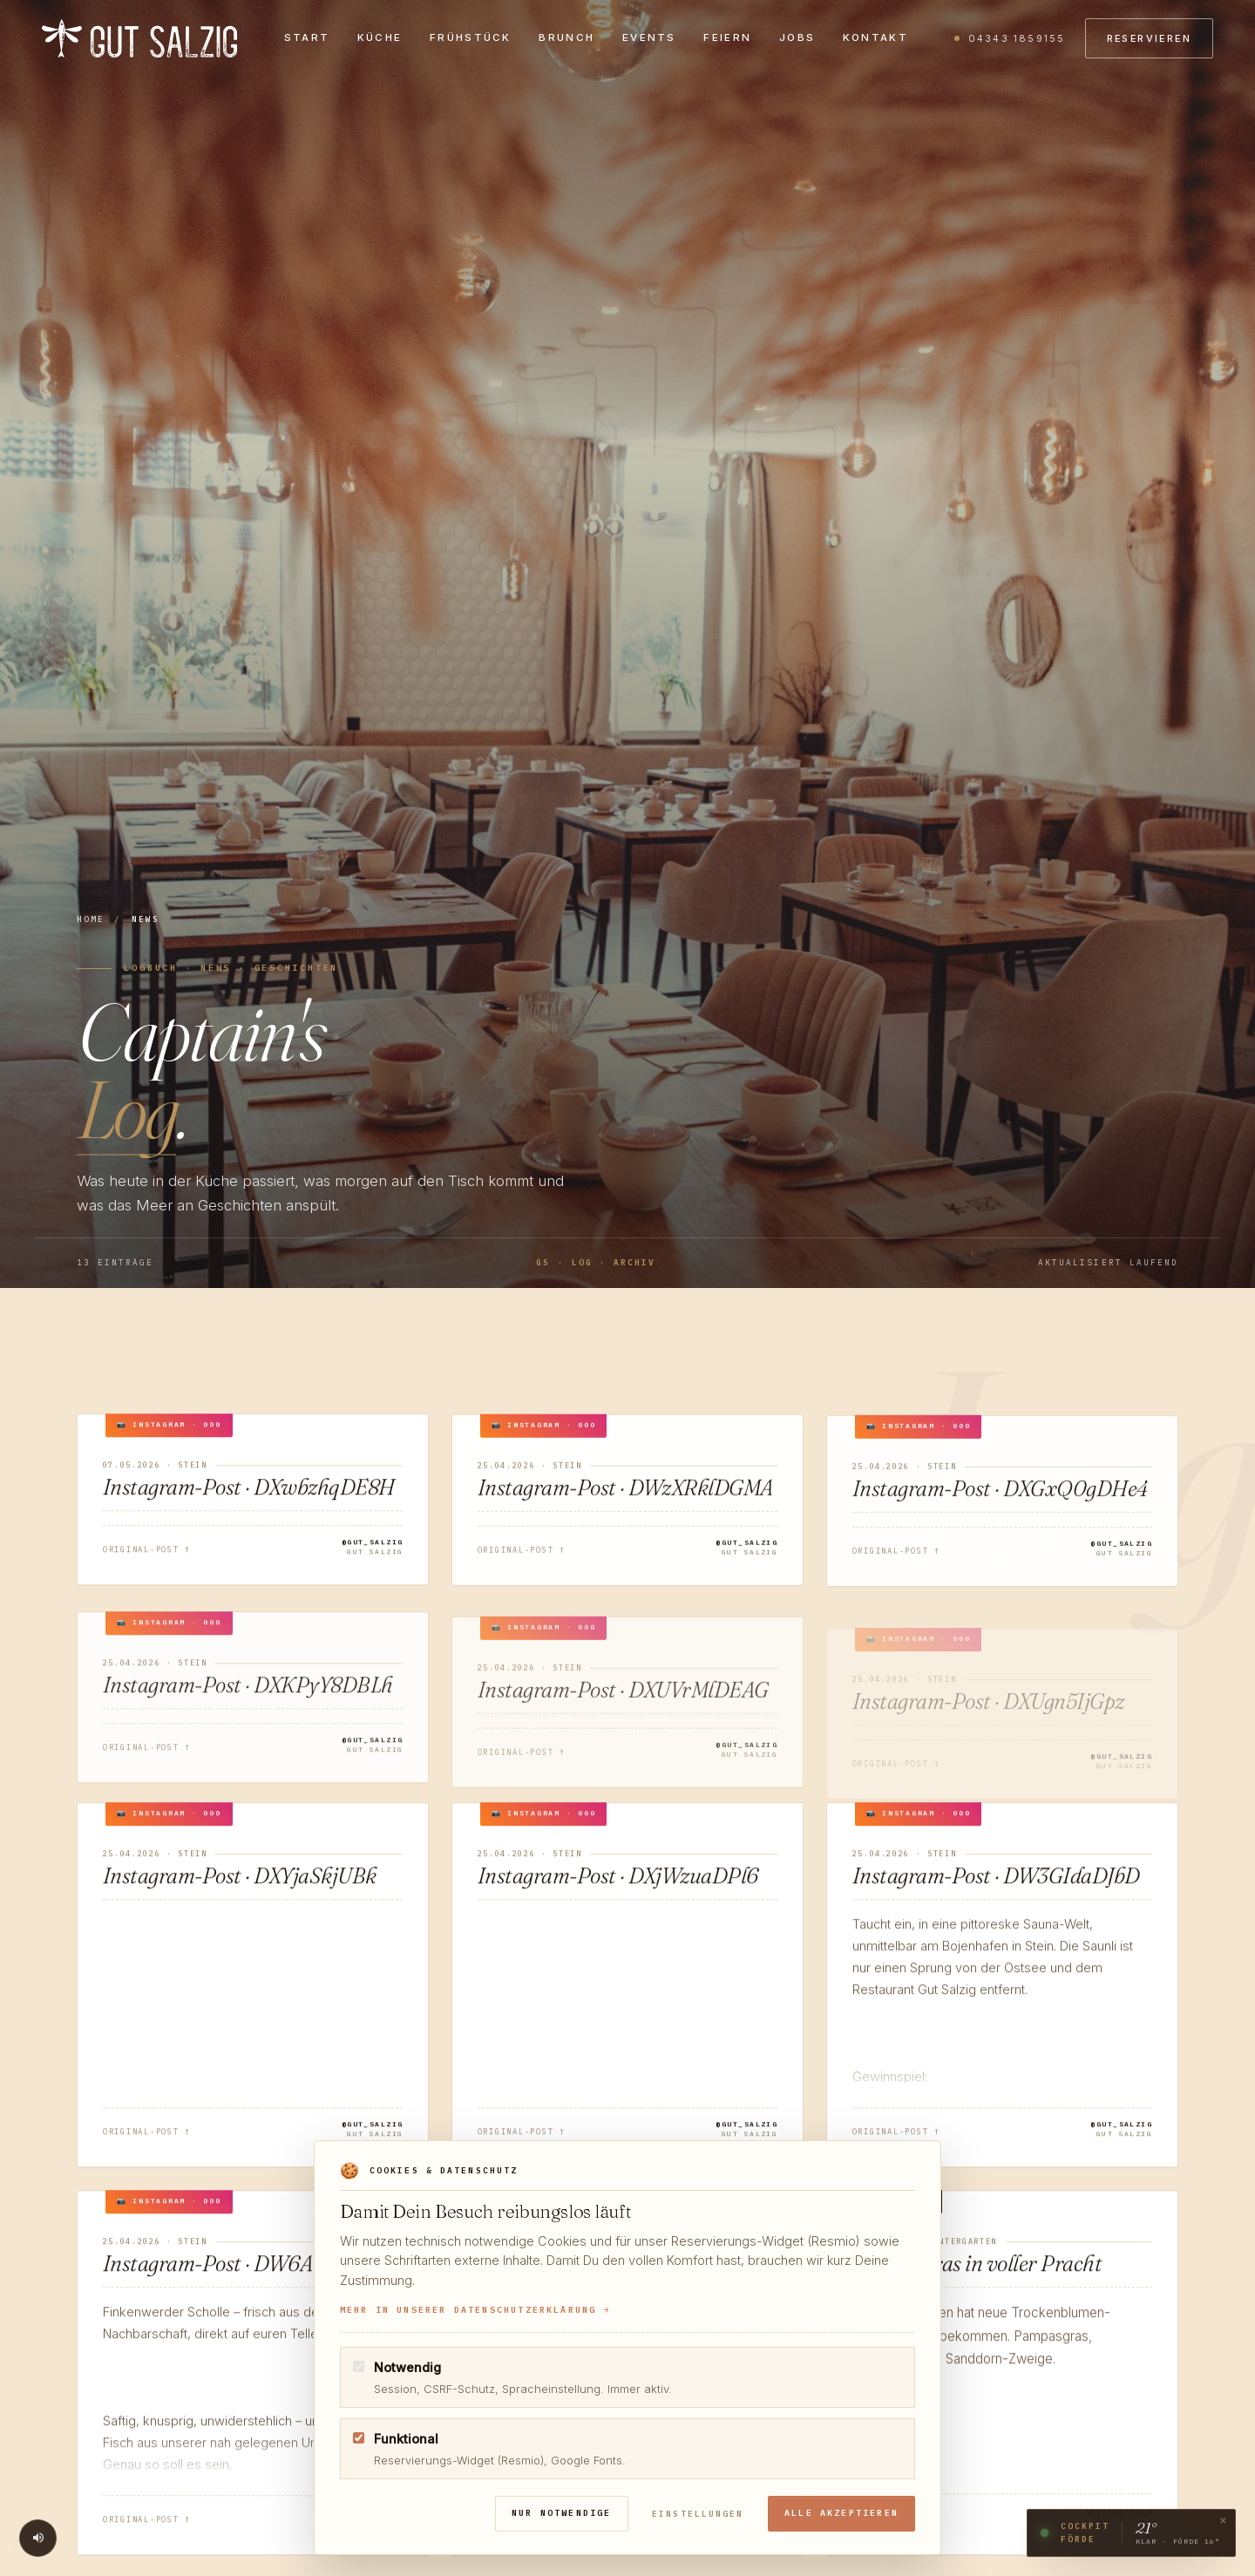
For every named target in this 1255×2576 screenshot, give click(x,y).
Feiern (727, 38)
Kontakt (875, 38)
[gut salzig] (139, 39)
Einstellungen (699, 2513)
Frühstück (471, 38)
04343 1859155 (1016, 39)
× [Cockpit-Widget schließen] (1223, 2524)
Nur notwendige (564, 2512)
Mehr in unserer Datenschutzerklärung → (475, 2309)
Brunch (566, 38)
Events (649, 38)
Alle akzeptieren (842, 2512)
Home (91, 919)
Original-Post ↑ (147, 1556)
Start (307, 38)
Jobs (797, 38)
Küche (380, 38)
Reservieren (1149, 39)
